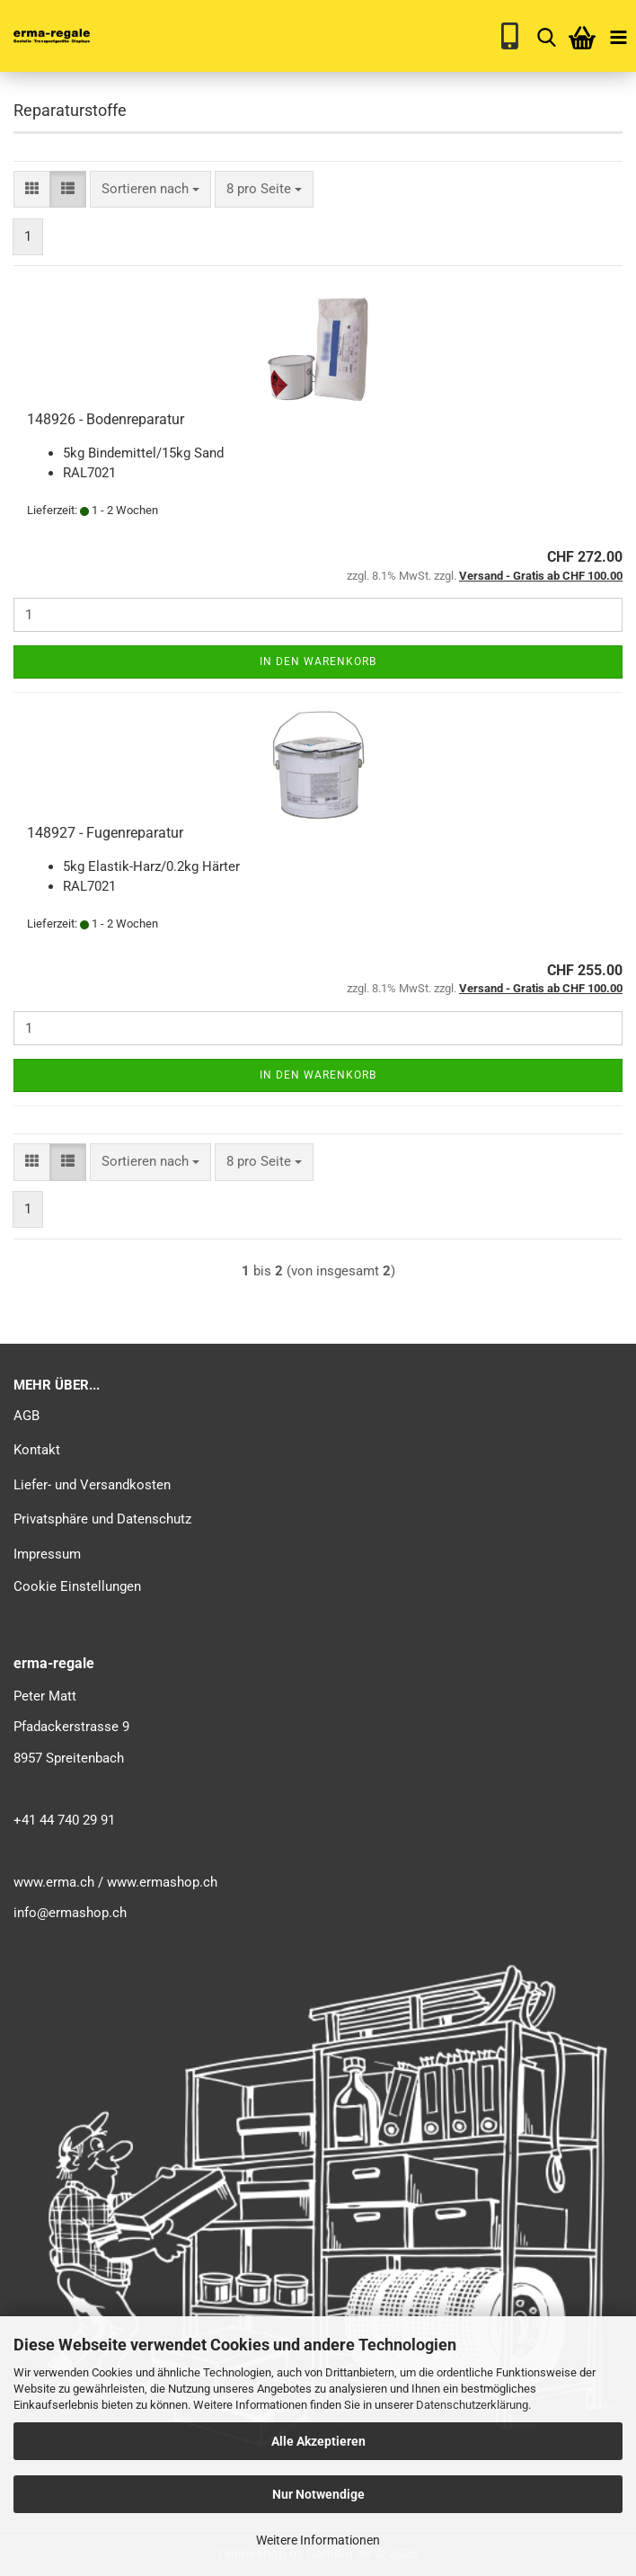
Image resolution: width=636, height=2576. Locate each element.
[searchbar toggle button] (546, 36)
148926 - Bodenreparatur (105, 419)
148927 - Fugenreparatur (105, 832)
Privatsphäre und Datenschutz (102, 1519)
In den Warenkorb (318, 661)
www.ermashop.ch (162, 1882)
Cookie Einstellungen (77, 1586)
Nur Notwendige (318, 2494)
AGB (26, 1416)
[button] (31, 189)
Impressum (47, 1554)
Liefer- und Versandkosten (92, 1485)
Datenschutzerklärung (472, 2405)
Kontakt (36, 1450)
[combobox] (150, 189)
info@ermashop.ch (70, 1913)
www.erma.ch (53, 1882)
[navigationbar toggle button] (618, 36)
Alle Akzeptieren (318, 2441)
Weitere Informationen (318, 2540)
